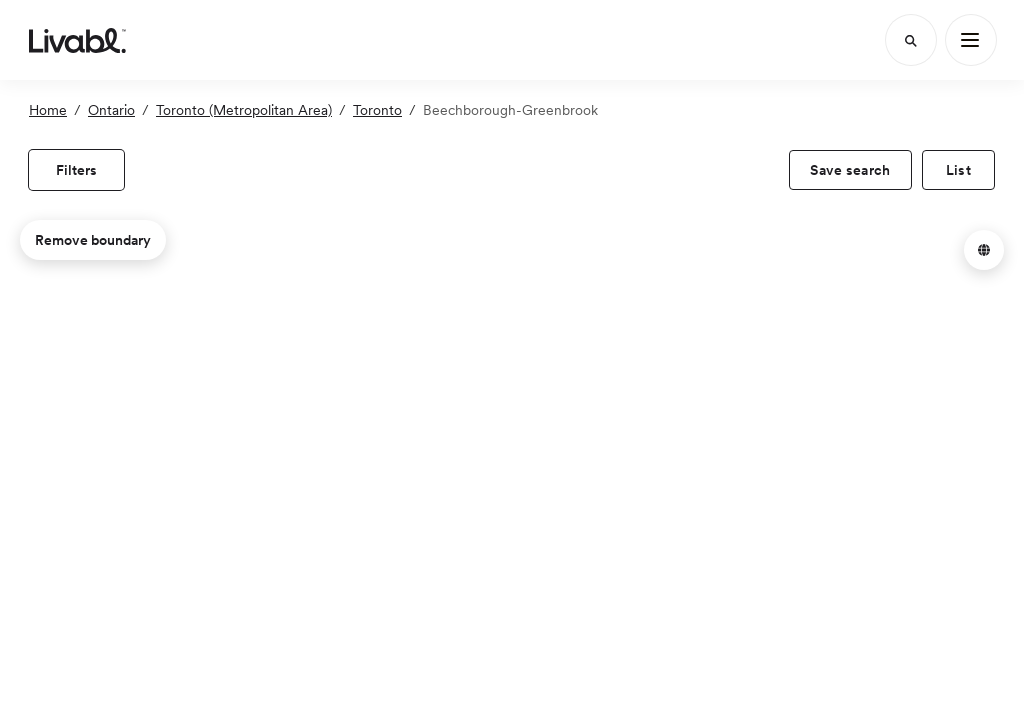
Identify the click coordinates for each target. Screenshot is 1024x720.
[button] (984, 250)
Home (48, 110)
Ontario (111, 110)
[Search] (911, 40)
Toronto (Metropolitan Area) (244, 110)
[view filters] (76, 170)
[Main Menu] (971, 40)
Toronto (377, 110)
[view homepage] (77, 40)
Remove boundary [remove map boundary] (93, 240)
